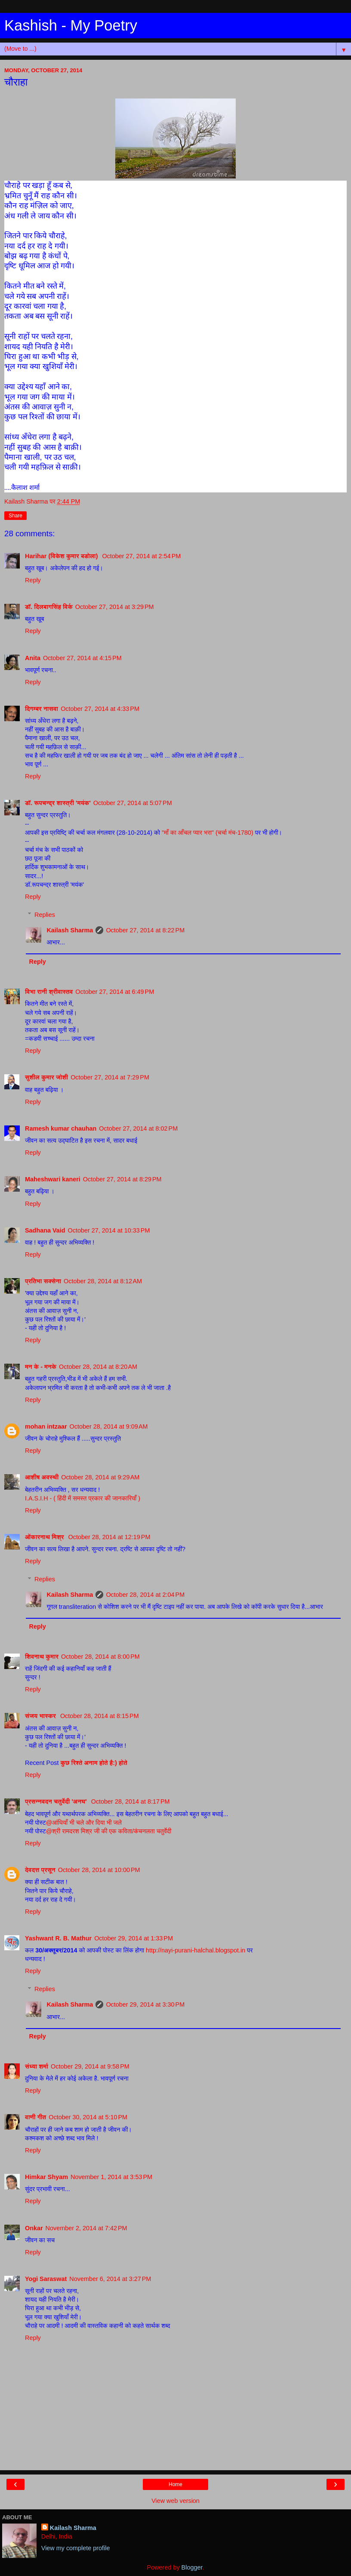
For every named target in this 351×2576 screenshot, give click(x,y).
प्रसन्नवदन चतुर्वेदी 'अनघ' (57, 1801)
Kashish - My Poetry (70, 25)
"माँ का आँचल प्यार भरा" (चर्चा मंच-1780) (208, 832)
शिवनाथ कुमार (41, 1656)
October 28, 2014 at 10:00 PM (99, 1869)
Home (175, 2484)
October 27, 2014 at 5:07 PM (132, 802)
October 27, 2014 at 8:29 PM (122, 1179)
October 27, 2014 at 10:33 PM (109, 1230)
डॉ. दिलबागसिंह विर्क (49, 606)
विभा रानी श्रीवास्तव (49, 991)
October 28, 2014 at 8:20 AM (98, 1366)
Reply (33, 580)
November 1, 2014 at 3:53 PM (111, 2176)
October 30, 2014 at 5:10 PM (88, 2117)
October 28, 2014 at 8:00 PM (100, 1656)
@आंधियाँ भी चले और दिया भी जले (84, 1822)
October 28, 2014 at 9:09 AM (109, 1426)
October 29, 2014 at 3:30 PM (145, 2004)
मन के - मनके (40, 1366)
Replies (44, 914)
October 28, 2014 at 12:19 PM (109, 1537)
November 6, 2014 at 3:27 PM (110, 2278)
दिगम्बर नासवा (41, 708)
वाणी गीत (35, 2117)
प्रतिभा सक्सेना (43, 1281)
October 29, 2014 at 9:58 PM (90, 2066)
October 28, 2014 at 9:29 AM (100, 1477)
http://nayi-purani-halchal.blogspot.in (196, 1950)
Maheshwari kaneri (52, 1179)
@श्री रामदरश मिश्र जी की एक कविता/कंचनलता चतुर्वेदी (109, 1831)
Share (15, 516)
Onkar (34, 2228)
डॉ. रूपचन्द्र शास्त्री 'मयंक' (58, 802)
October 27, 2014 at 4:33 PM (100, 708)
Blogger (192, 2567)
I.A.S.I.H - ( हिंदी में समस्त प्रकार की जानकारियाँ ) (82, 1498)
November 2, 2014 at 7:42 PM (86, 2228)
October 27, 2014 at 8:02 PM (138, 1128)
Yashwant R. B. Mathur (58, 1938)
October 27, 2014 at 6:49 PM (114, 991)
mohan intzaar (46, 1426)
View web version (175, 2500)
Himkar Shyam (46, 2176)
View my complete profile (75, 2548)
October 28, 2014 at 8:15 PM (99, 1715)
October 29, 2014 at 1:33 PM (133, 1938)
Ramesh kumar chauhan (60, 1128)
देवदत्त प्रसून (40, 1869)
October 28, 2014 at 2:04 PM (145, 1594)
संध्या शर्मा (36, 2066)
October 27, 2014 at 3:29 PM (114, 606)
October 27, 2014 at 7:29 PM (110, 1077)
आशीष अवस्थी (41, 1477)
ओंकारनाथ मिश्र (45, 1537)
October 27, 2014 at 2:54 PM (141, 556)
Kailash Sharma (69, 930)
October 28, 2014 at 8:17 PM (130, 1801)
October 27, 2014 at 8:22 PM (145, 930)
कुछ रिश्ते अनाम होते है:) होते (93, 1762)
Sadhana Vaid (45, 1230)
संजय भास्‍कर (41, 1715)
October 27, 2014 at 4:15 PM (82, 658)
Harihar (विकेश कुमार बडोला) (62, 556)
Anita (32, 658)
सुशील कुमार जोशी (46, 1077)
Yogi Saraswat (46, 2278)
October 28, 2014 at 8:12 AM (103, 1281)
